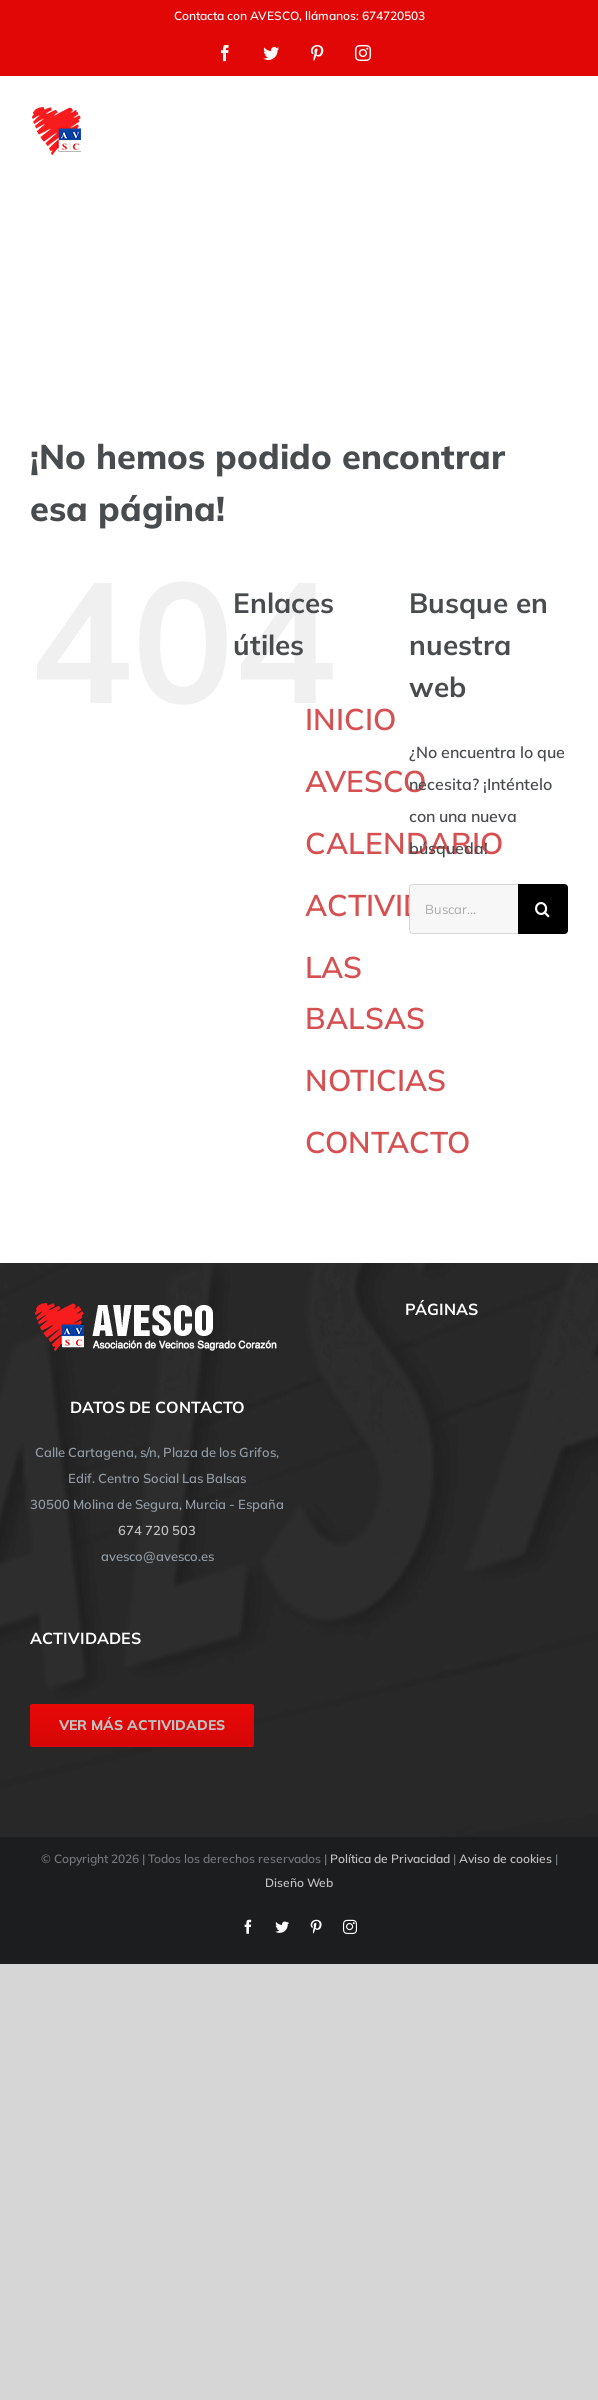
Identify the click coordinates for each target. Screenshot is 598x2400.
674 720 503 (157, 1530)
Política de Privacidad (390, 1858)
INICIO (350, 719)
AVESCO (365, 781)
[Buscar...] (463, 909)
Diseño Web (299, 1882)
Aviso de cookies (505, 1858)
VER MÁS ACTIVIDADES (142, 1725)
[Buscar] (543, 909)
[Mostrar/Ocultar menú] (555, 131)
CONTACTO (387, 1142)
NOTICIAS (375, 1080)
